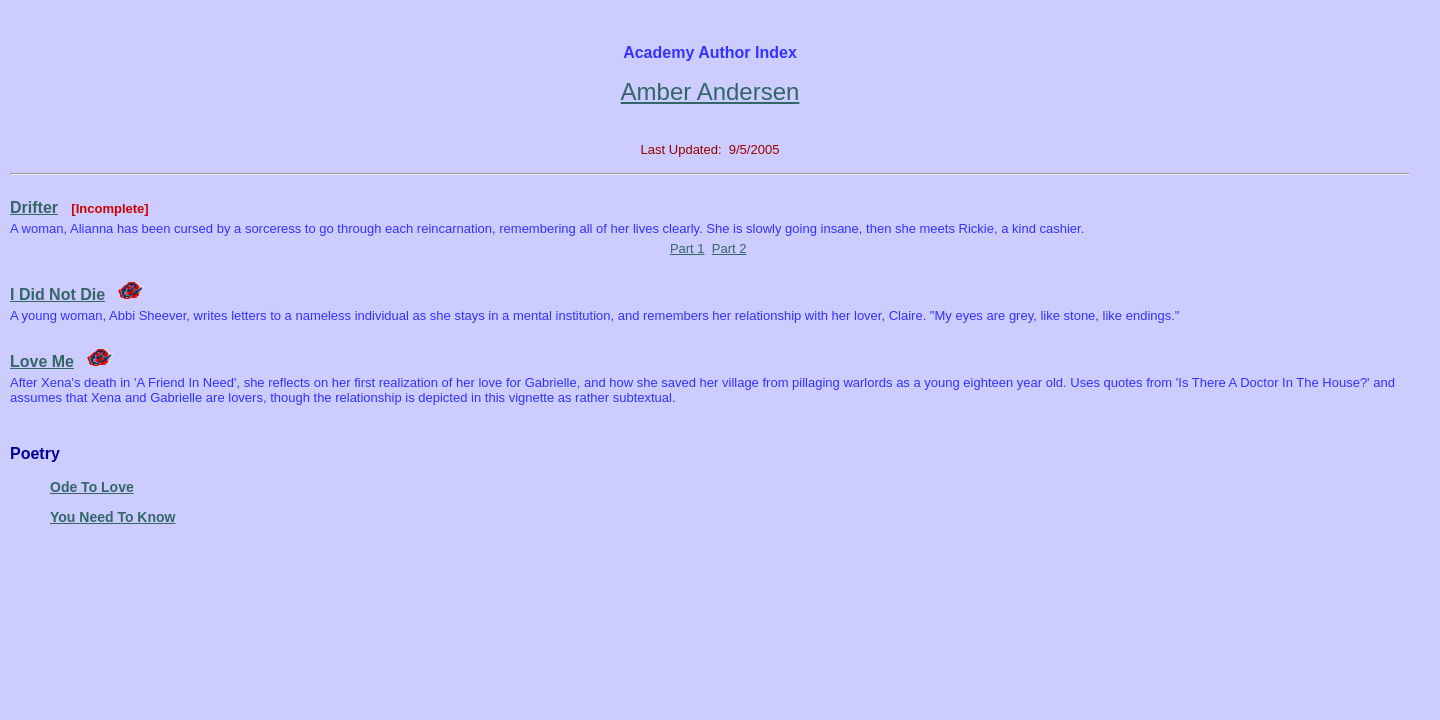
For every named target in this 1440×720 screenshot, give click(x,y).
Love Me (42, 361)
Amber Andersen (710, 91)
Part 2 (729, 248)
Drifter (34, 207)
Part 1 (687, 248)
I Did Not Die (57, 294)
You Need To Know (112, 517)
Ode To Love (92, 487)
